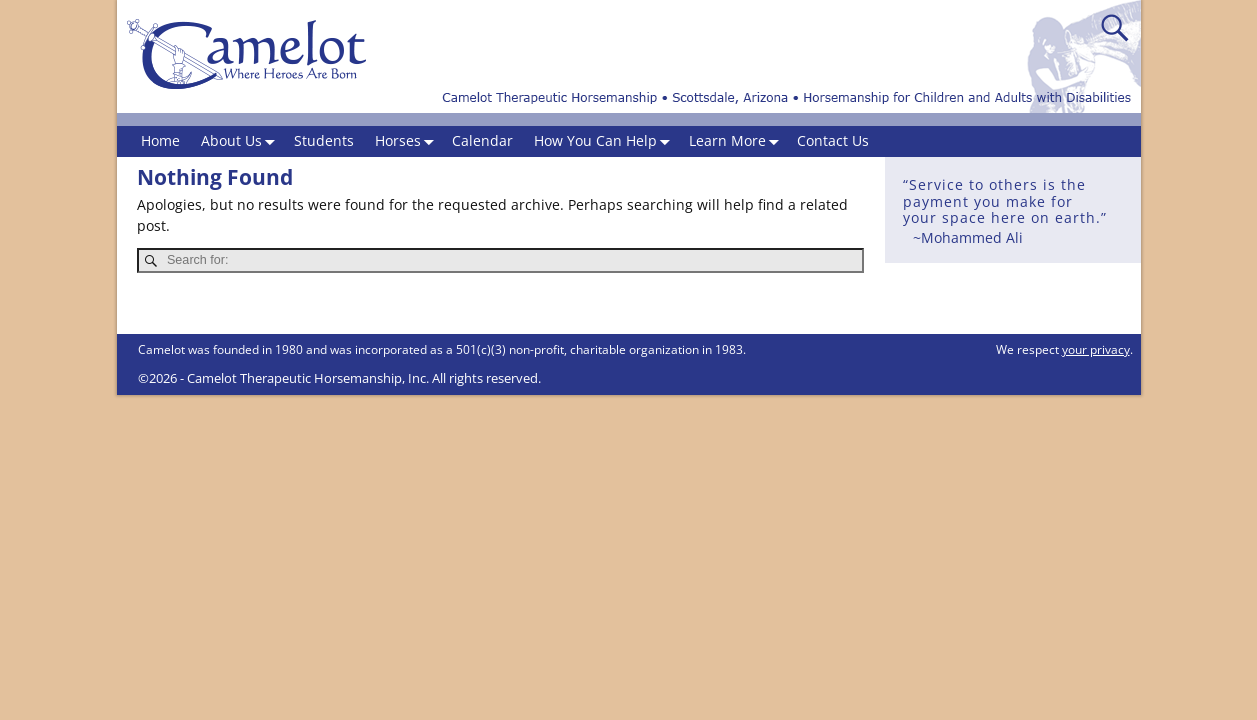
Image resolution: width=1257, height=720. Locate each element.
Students (324, 140)
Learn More (738, 141)
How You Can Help (606, 141)
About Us (242, 141)
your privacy (1096, 349)
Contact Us (833, 140)
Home (160, 140)
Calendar (482, 140)
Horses (408, 141)
